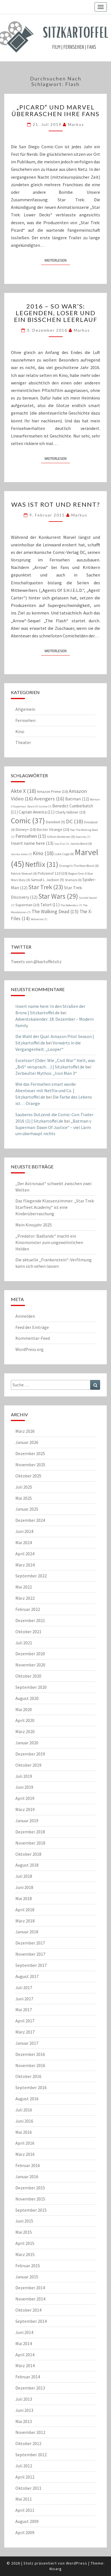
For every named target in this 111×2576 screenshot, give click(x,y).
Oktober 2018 (28, 1854)
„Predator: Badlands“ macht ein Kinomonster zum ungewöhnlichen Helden (49, 1242)
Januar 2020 (26, 1742)
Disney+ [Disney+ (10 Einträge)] (26, 829)
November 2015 (30, 2199)
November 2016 (30, 2065)
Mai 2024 (23, 1542)
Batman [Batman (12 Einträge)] (77, 799)
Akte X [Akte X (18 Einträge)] (23, 790)
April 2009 (24, 2532)
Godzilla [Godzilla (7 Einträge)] (83, 837)
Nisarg (55, 2568)
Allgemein (25, 709)
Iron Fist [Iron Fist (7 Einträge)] (62, 844)
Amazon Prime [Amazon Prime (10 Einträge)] (52, 791)
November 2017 (30, 1954)
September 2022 (31, 1575)
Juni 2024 (24, 1531)
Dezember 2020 (30, 1653)
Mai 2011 (23, 2499)
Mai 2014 (23, 2343)
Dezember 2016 (30, 2054)
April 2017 (24, 2021)
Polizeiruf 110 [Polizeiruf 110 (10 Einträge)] (52, 873)
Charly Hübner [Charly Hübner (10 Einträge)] (70, 812)
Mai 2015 (23, 2232)
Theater (23, 742)
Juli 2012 (23, 2466)
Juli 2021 (23, 1642)
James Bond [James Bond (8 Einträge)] (81, 843)
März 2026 (25, 1431)
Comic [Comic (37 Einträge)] (28, 820)
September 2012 (31, 2454)
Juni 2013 (24, 2410)
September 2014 (31, 2321)
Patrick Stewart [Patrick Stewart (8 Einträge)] (24, 873)
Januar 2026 (26, 1442)
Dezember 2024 (30, 1520)
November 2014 (30, 2299)
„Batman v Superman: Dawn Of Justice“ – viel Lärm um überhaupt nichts (53, 1127)
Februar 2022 (27, 1609)
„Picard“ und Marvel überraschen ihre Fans (55, 110)
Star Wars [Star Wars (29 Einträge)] (58, 896)
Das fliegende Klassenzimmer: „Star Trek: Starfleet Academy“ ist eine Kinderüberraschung (55, 1207)
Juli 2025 (23, 1487)
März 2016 (25, 2154)
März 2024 (25, 1565)
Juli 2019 (23, 1776)
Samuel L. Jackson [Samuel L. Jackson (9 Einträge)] (47, 879)
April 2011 (24, 2510)
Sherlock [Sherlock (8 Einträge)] (73, 880)
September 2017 (31, 1965)
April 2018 (24, 1909)
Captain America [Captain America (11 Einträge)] (37, 812)
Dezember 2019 (30, 1754)
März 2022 (25, 1598)
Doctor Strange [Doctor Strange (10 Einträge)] (53, 829)
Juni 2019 (24, 1787)
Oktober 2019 (28, 1765)
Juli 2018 (23, 1876)
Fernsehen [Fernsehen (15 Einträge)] (30, 836)
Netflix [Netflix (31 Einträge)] (41, 864)
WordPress (76, 2563)
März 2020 (25, 1731)
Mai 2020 (23, 1709)
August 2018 (27, 1865)
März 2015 (25, 2254)
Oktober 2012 (28, 2443)
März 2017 (25, 2032)
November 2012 (30, 2432)
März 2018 (25, 1921)
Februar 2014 (27, 2376)
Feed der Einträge (32, 1327)
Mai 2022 (23, 1587)
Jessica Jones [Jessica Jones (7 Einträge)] (21, 854)
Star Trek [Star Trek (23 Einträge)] (45, 887)
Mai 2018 (23, 1898)
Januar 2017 (26, 2043)
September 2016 (31, 2087)
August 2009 (27, 2521)
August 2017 (27, 1976)
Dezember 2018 (30, 1831)
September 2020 (31, 1687)
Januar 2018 (26, 1931)
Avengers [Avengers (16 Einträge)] (49, 798)
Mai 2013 (23, 2421)
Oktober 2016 (28, 2076)
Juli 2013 (23, 2399)
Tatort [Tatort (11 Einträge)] (50, 904)
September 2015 (31, 2210)
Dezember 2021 (30, 1620)
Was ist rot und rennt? (55, 504)
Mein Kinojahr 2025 (33, 1225)
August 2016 (27, 2098)
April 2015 (24, 2243)
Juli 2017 (23, 1987)
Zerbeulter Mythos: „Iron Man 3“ (46, 1073)
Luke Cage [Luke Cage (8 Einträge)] (64, 854)
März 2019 (25, 1809)
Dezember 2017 (30, 1943)
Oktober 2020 (28, 1676)
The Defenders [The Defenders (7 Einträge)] (71, 905)
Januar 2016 (26, 2176)
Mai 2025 (23, 1498)
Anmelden (25, 1316)
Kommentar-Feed (32, 1338)
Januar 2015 (26, 2277)
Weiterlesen (57, 260)
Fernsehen (25, 720)
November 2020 (30, 1665)
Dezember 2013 (30, 2388)
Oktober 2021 (28, 1631)
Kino (19, 731)
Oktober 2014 (28, 2310)
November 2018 (30, 1843)
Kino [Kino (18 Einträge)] (43, 853)
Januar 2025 (26, 1509)
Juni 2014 (24, 2332)
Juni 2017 (24, 1998)
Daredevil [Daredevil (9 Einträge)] (55, 822)
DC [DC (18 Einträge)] (74, 821)
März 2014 (25, 2365)
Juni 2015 (24, 2221)
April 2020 (24, 1720)
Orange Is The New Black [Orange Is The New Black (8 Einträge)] (79, 866)
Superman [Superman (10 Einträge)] (27, 904)
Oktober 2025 (28, 1476)
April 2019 (24, 1798)
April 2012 (24, 2477)
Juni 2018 (24, 1887)
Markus (76, 124)
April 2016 (24, 2143)
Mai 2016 (23, 2132)
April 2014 (24, 2354)
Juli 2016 (23, 2110)
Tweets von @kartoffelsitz (36, 961)
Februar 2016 (27, 2165)
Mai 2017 (23, 2009)
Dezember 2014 (30, 2287)
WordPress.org (29, 1349)
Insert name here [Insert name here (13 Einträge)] (32, 843)
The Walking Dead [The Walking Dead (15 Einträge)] (55, 911)
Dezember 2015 (30, 2187)
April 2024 (24, 1553)
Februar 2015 (27, 2265)
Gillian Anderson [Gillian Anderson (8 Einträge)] (61, 836)
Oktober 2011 (28, 2488)
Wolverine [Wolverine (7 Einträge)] (39, 919)
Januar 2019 (26, 1820)
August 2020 (27, 1698)
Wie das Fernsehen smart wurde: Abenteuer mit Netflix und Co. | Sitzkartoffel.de (45, 1090)
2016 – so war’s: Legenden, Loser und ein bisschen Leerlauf (55, 312)
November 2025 (30, 1464)
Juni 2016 (24, 2121)
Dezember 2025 (30, 1453)
